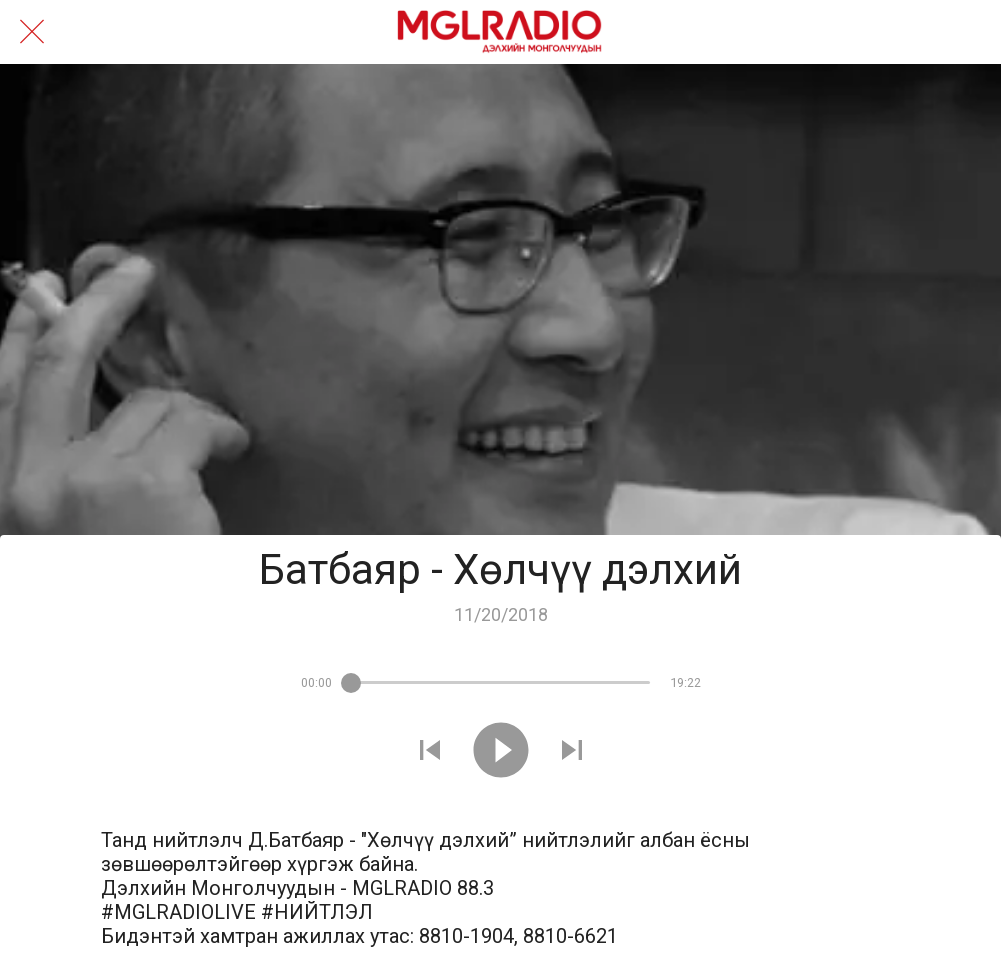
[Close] (32, 32)
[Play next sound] (572, 752)
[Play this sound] (501, 752)
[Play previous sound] (430, 752)
